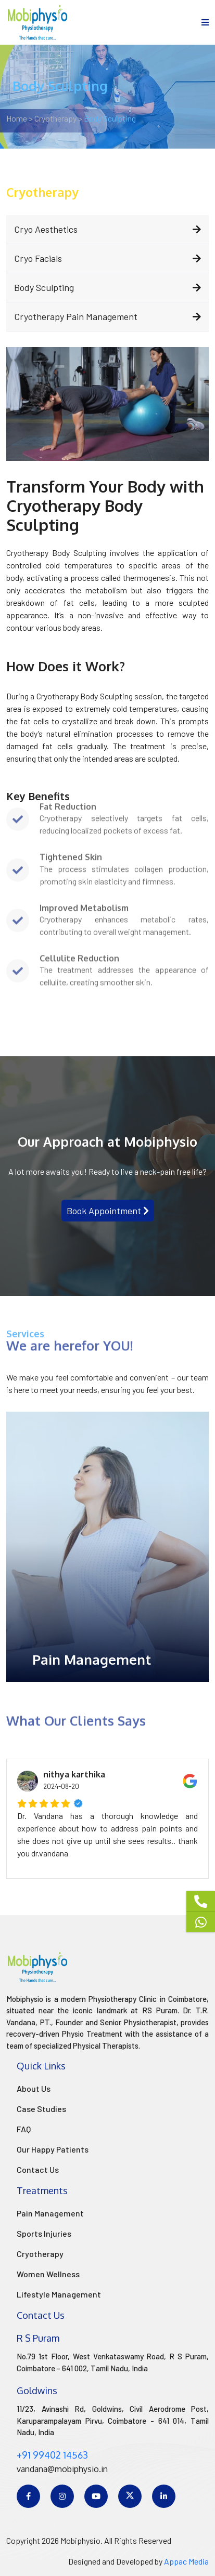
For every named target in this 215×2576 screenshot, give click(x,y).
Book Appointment (108, 1210)
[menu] (205, 22)
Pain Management (50, 2213)
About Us (33, 2088)
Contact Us (38, 2169)
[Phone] (200, 1901)
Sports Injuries (44, 2233)
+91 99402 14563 (52, 2455)
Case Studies (41, 2109)
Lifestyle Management (59, 2294)
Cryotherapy (40, 2254)
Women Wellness (48, 2274)
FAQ (24, 2129)
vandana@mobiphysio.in (62, 2469)
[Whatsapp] (200, 1922)
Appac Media (186, 2561)
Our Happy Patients (52, 2149)
